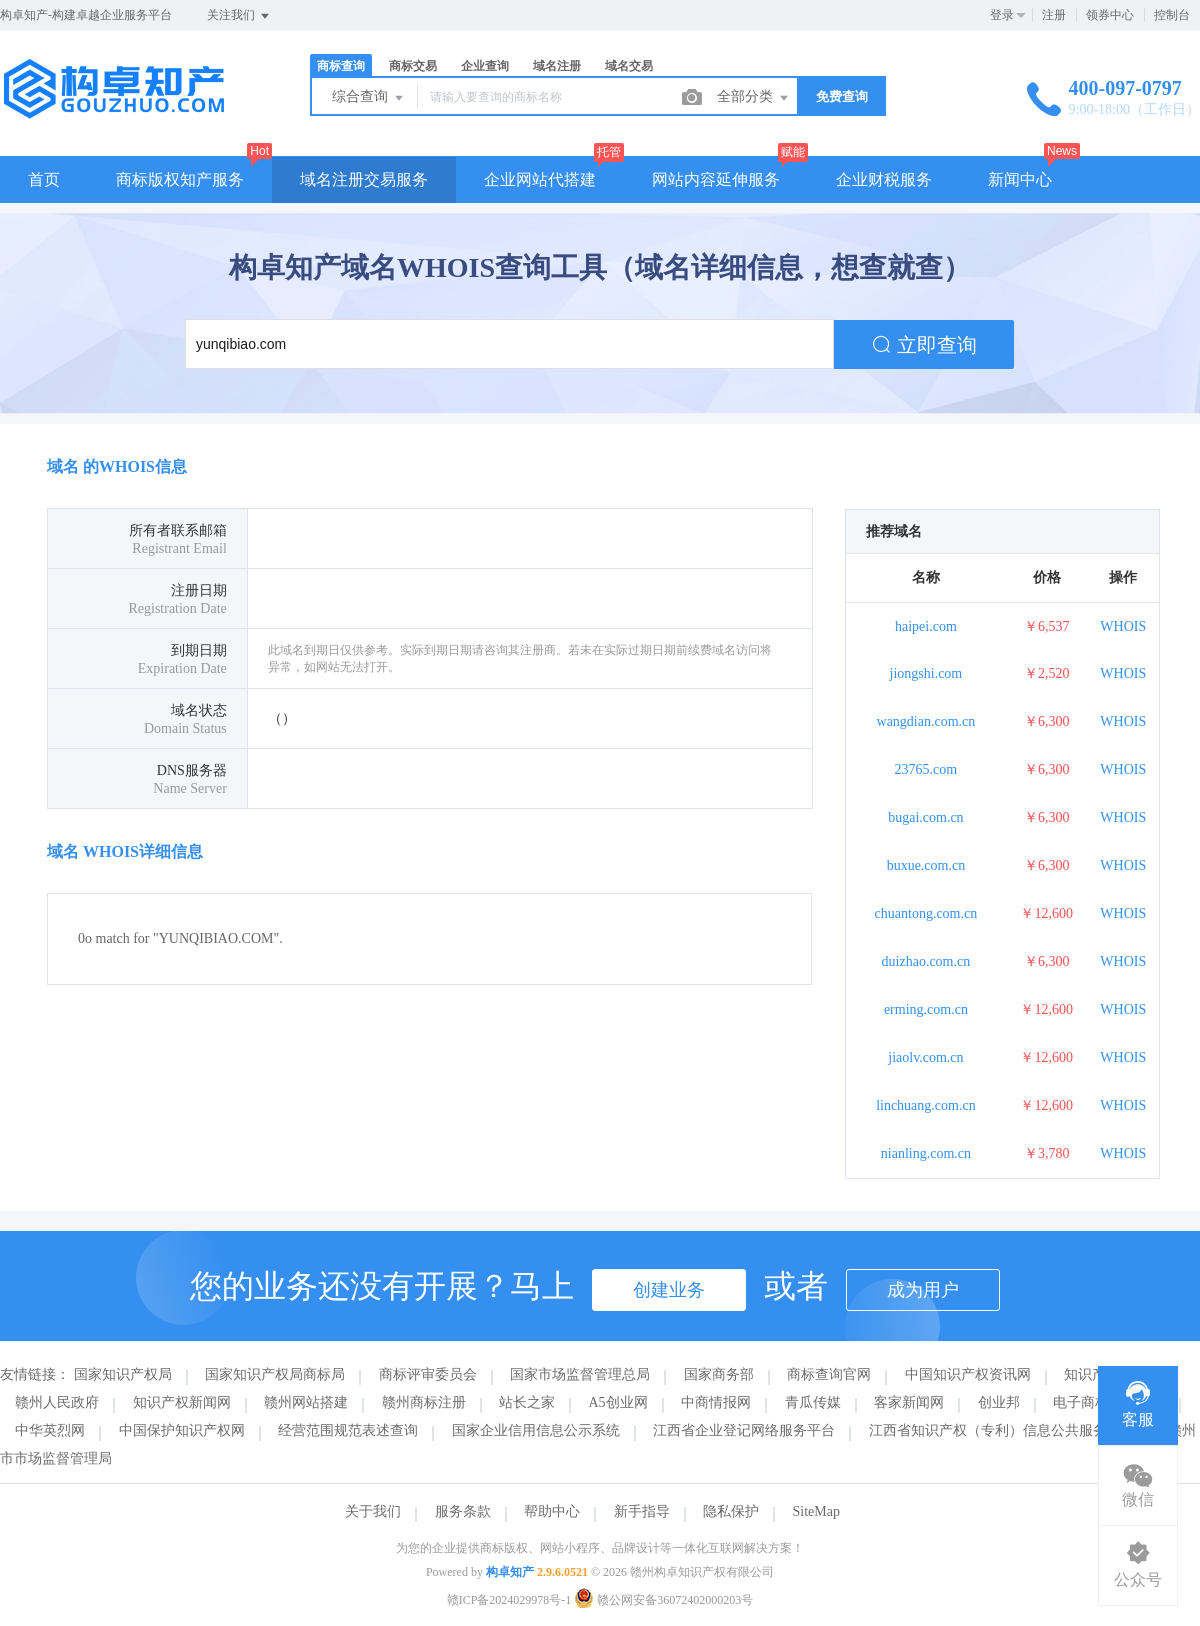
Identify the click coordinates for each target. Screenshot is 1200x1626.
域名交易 (629, 66)
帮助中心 (552, 1511)
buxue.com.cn (926, 865)
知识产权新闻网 (182, 1402)
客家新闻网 (909, 1402)
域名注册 (557, 66)
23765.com (926, 769)
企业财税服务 (884, 179)
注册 (1054, 15)
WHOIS (1123, 626)
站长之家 (527, 1402)
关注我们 (239, 16)
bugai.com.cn (925, 817)
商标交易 (413, 66)
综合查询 (369, 98)
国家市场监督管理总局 (580, 1374)
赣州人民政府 (57, 1402)
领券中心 (1110, 15)
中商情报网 (716, 1402)
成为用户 (923, 1290)
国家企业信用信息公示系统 (536, 1430)
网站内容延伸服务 (716, 179)
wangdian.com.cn (926, 721)
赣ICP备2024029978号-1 (509, 1600)
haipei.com (926, 626)
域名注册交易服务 (364, 179)
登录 (1002, 15)
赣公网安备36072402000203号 (663, 1600)
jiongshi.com (926, 673)
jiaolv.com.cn (925, 1057)
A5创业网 (618, 1402)
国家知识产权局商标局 (275, 1374)
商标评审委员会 (428, 1374)
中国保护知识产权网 (182, 1430)
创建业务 (669, 1290)
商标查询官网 (829, 1374)
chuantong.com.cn (926, 913)
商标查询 (341, 66)
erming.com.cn (926, 1009)
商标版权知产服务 (180, 179)
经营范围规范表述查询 (348, 1430)
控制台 (1172, 15)
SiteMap (816, 1511)
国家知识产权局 (123, 1374)
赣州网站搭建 (306, 1402)
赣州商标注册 (424, 1402)
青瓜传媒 (813, 1402)
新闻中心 (1020, 179)
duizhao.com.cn (926, 961)
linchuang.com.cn (926, 1105)
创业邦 (999, 1402)
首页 (44, 179)
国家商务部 (719, 1374)
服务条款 (463, 1511)
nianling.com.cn (926, 1153)
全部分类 (754, 98)
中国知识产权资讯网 (968, 1374)
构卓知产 (510, 1572)
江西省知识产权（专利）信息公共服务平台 (1002, 1430)
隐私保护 (731, 1511)
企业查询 (485, 66)
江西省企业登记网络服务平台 (744, 1430)
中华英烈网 (50, 1430)
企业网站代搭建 (540, 179)
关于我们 (373, 1511)
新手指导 (642, 1511)
